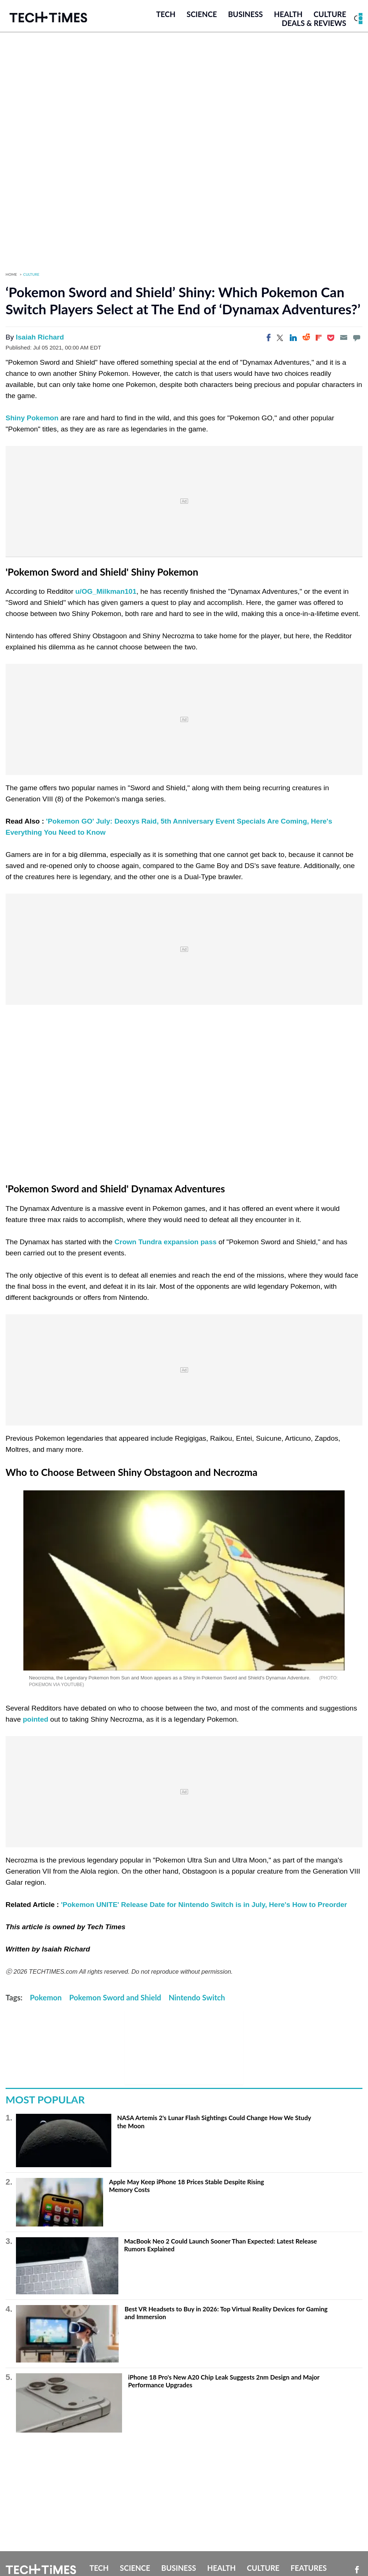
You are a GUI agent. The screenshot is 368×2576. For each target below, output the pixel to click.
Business (245, 14)
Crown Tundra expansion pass (166, 1242)
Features (308, 2568)
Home (11, 274)
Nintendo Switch (196, 1997)
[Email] (343, 338)
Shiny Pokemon (32, 418)
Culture (329, 14)
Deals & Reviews (314, 23)
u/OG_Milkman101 (106, 592)
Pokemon (46, 1997)
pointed (35, 1720)
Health (288, 14)
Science (202, 14)
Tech (165, 14)
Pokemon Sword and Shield (115, 1997)
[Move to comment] (356, 338)
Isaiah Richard (40, 337)
